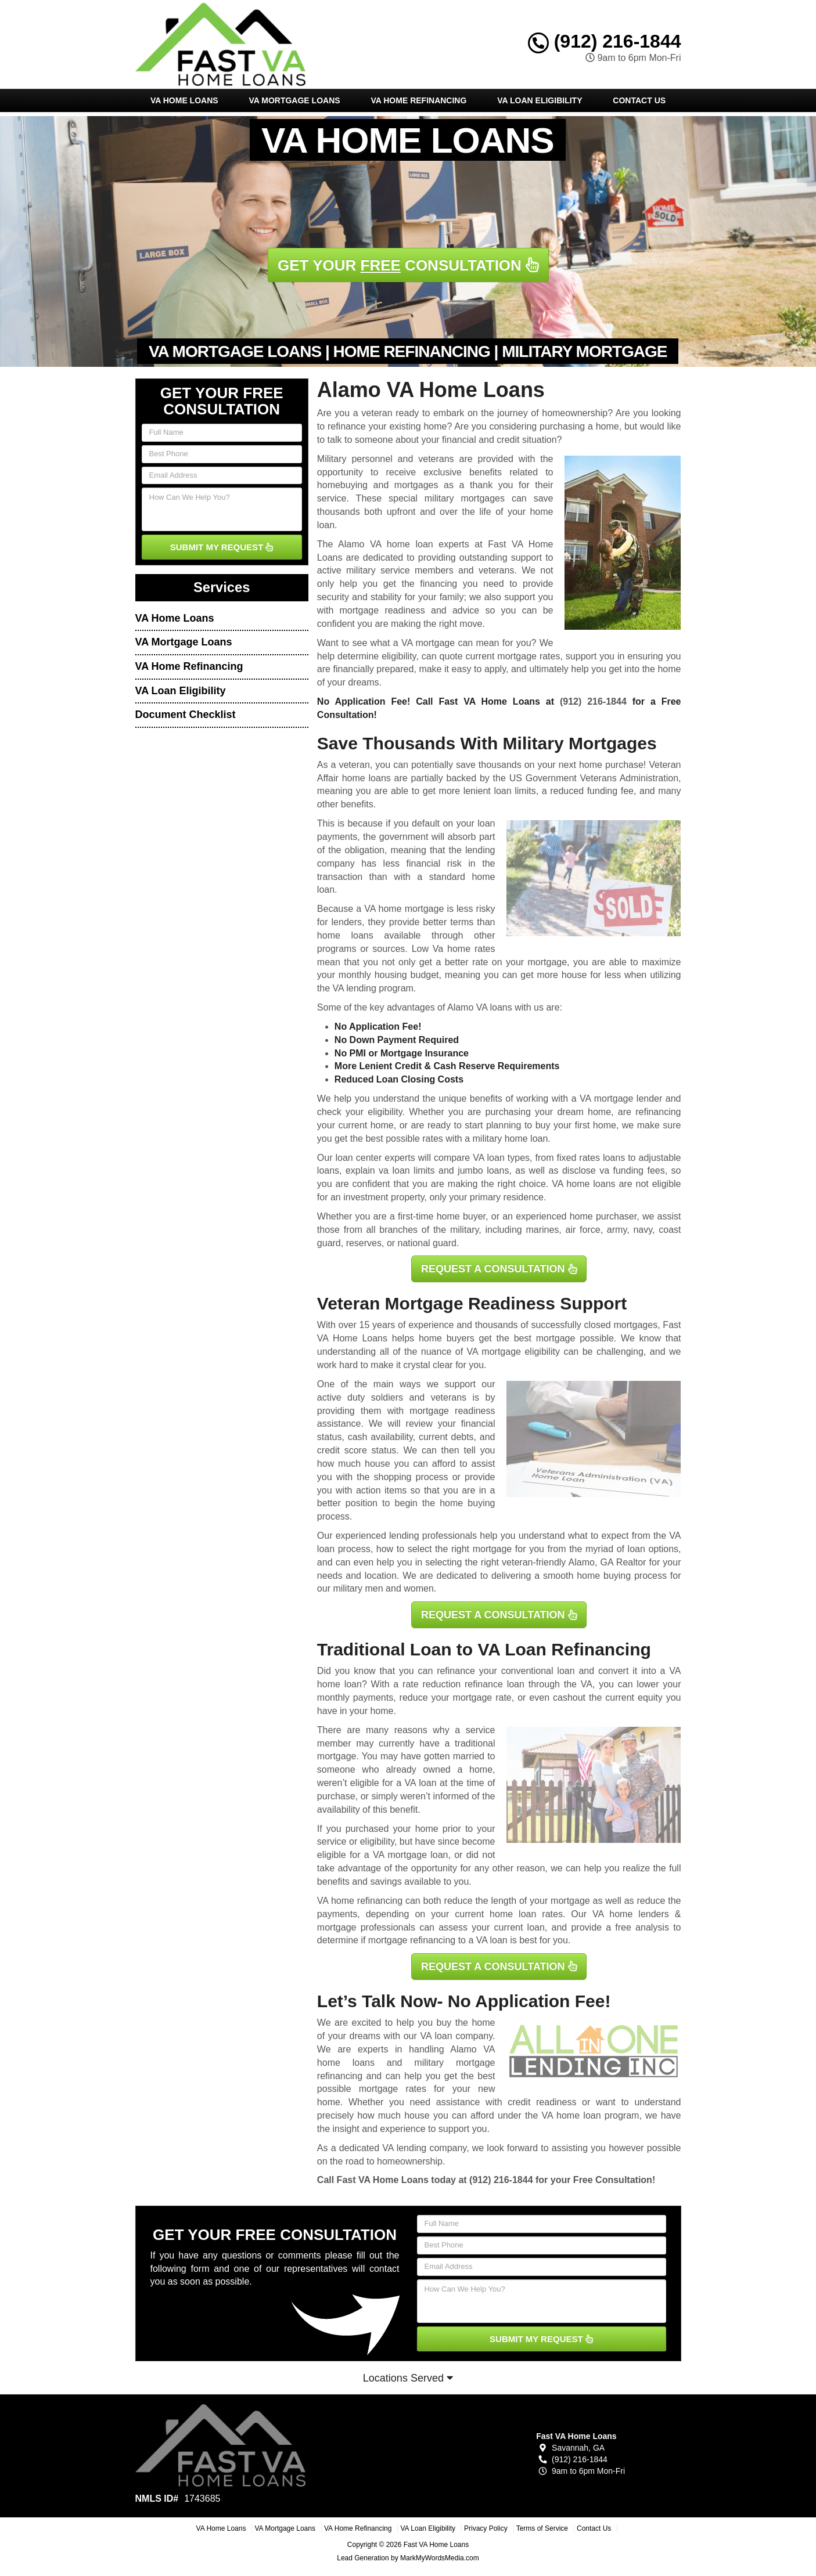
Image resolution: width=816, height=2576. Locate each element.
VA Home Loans (184, 100)
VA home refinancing (359, 1901)
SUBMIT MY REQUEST (222, 547)
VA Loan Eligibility (539, 100)
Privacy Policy (486, 2528)
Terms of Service (542, 2528)
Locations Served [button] (408, 2378)
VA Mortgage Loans (294, 100)
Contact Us (639, 100)
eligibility (385, 1112)
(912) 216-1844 (604, 41)
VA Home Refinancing (418, 100)
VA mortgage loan (410, 1855)
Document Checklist (185, 714)
